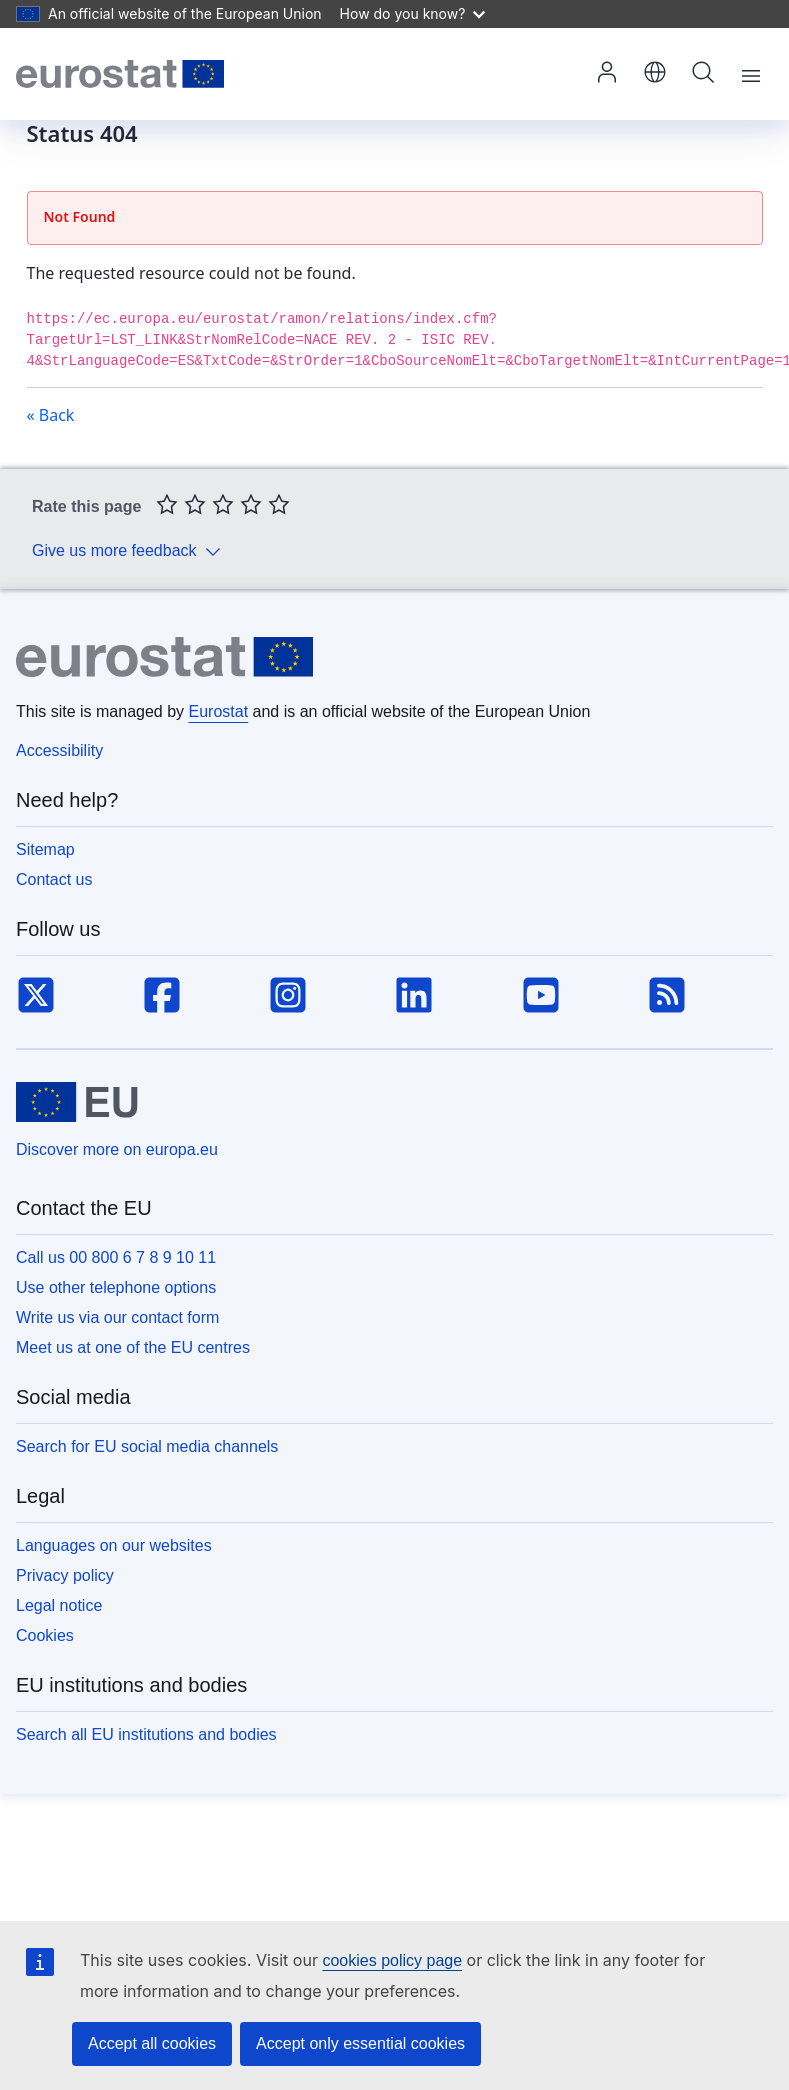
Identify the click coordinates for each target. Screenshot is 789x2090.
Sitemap (45, 849)
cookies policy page (392, 1960)
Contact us (54, 879)
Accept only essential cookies (360, 2043)
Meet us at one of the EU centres (133, 1347)
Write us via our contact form (117, 1317)
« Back (51, 415)
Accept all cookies (152, 2043)
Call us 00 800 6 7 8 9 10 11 (116, 1257)
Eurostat (219, 711)
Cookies (45, 1635)
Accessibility (59, 750)
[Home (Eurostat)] (120, 74)
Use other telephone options (116, 1287)
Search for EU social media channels (147, 1446)
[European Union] (77, 1102)
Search (703, 72)
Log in (607, 72)
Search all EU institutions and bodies (146, 1734)
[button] (655, 74)
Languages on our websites (114, 1545)
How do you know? (413, 13)
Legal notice (59, 1605)
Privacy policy (65, 1575)
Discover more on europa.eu (117, 1149)
